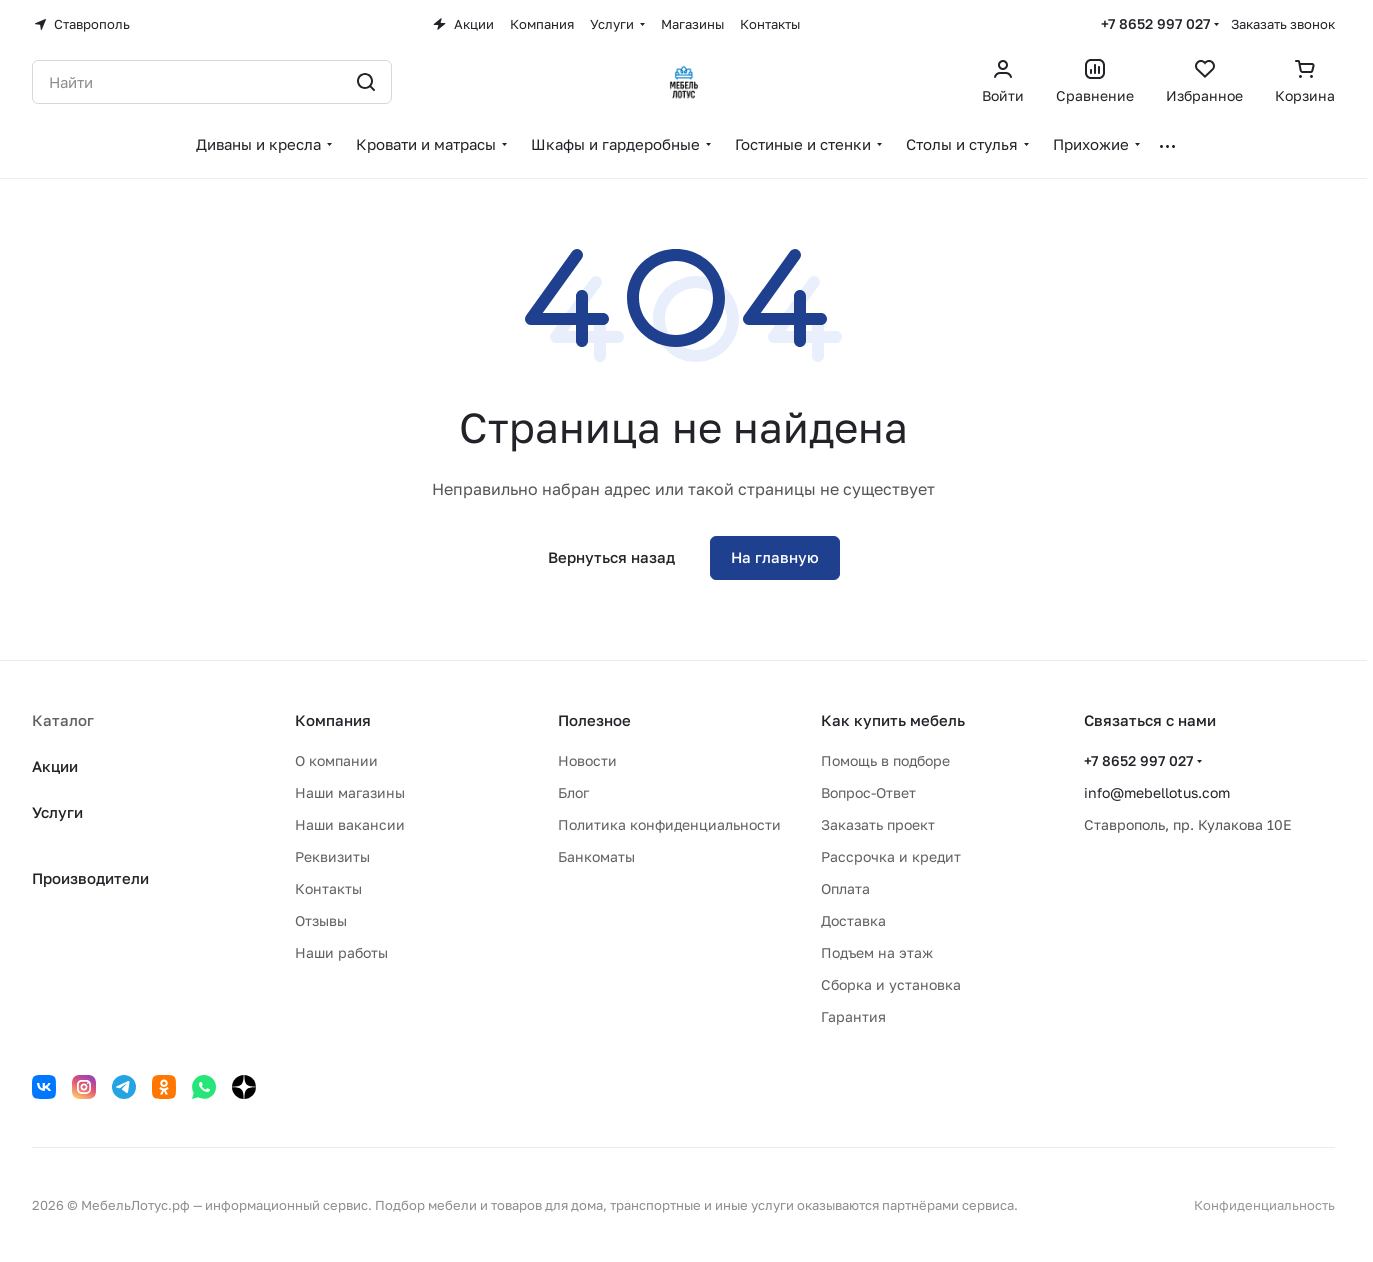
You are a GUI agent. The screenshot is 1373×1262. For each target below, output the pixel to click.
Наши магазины (350, 792)
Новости (587, 760)
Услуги (57, 812)
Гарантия (853, 1016)
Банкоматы (596, 856)
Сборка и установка (891, 984)
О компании (336, 760)
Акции (55, 766)
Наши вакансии (350, 824)
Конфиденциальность (1264, 1205)
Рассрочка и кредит (891, 856)
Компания (333, 720)
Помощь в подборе (885, 760)
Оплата (845, 888)
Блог (573, 792)
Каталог (63, 720)
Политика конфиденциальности (669, 824)
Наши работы (341, 952)
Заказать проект (878, 824)
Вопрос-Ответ (868, 792)
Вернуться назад (611, 557)
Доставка (853, 920)
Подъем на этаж (877, 952)
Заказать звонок (1283, 24)
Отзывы (321, 920)
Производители (90, 878)
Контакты (328, 888)
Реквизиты (332, 856)
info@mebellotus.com (1157, 792)
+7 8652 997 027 (1155, 23)
